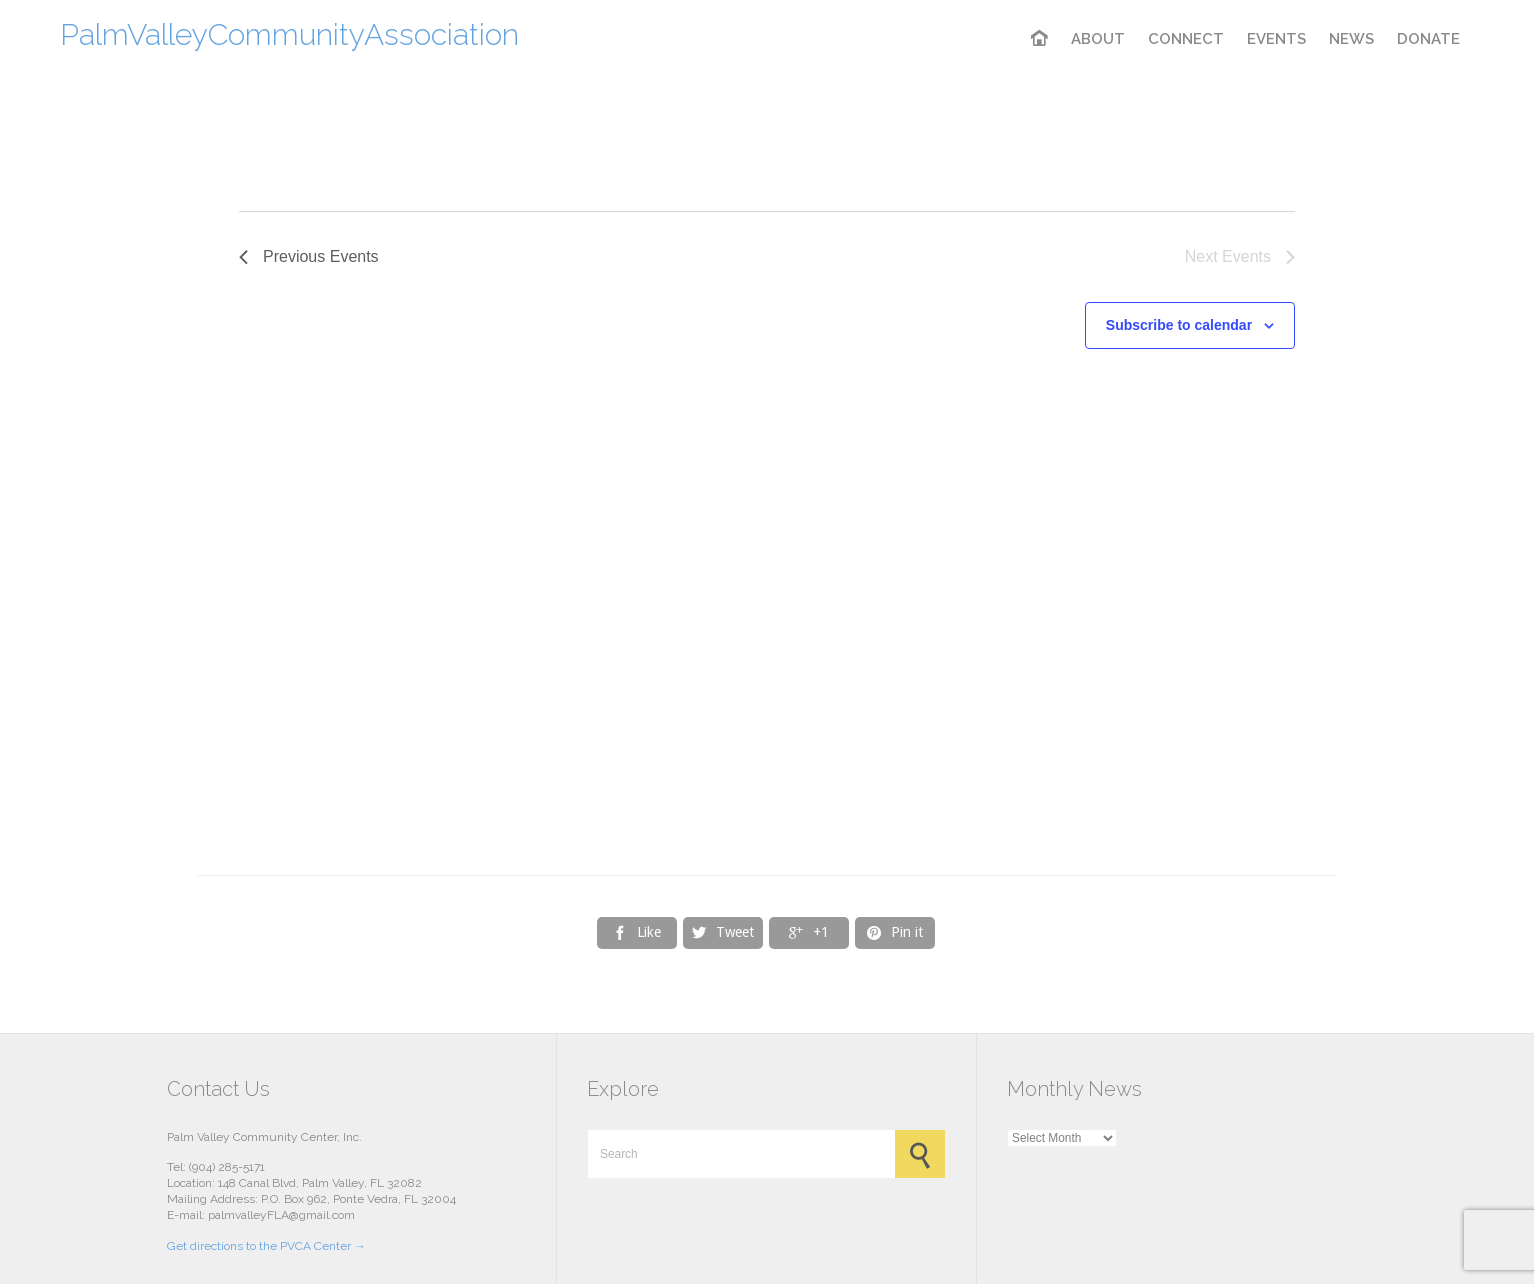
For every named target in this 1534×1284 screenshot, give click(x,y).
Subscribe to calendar (1179, 325)
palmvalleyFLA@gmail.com (281, 1215)
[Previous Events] (309, 257)
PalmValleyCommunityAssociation (289, 34)
